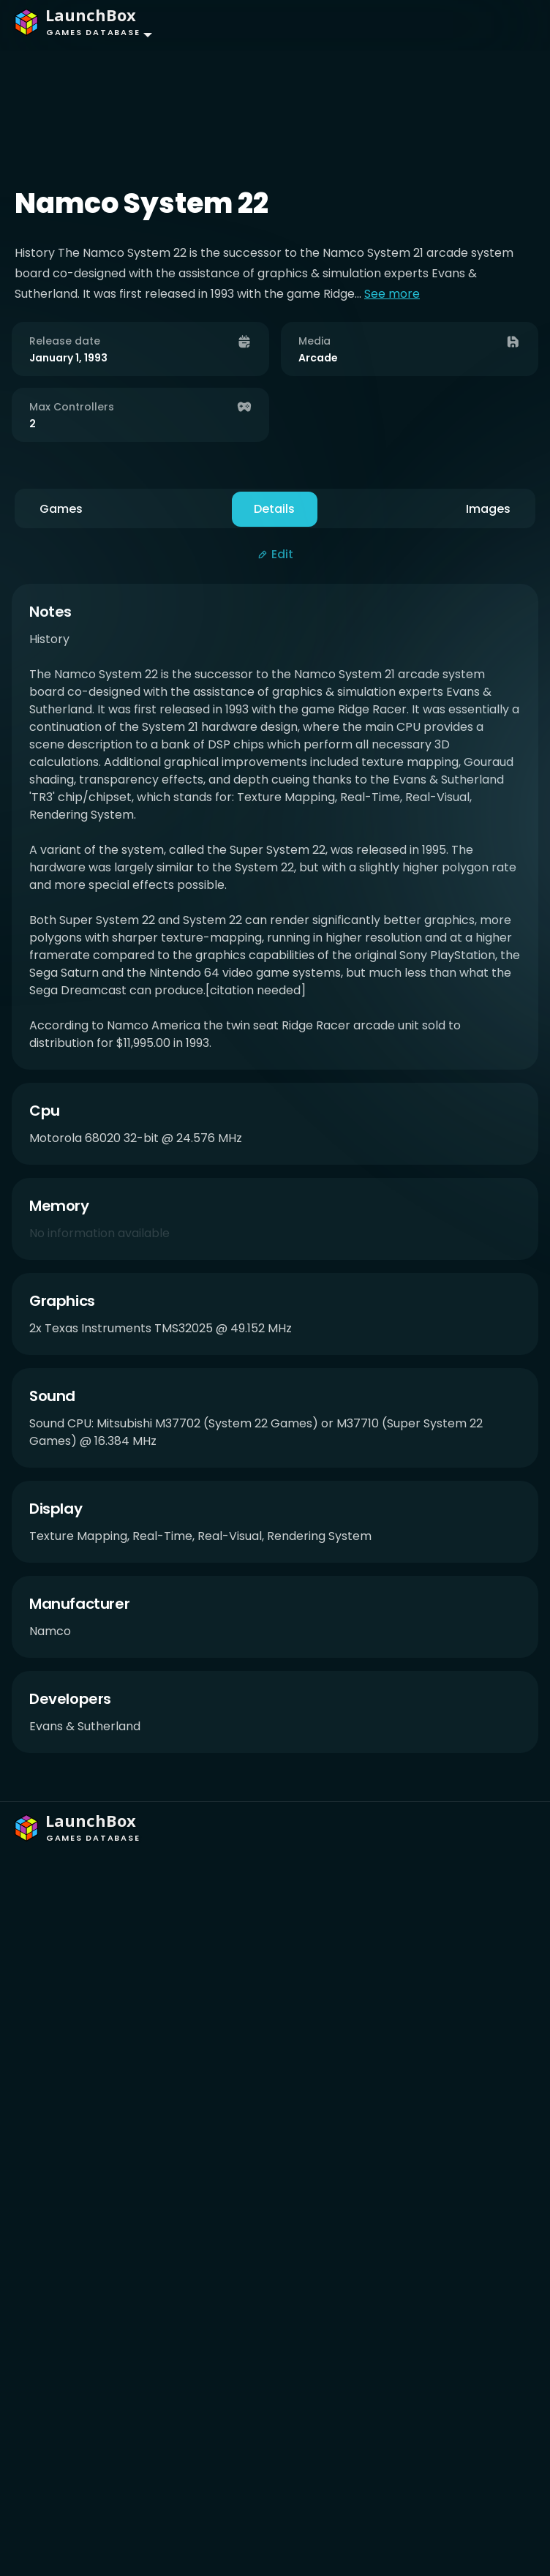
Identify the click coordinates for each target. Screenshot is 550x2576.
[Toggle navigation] (510, 25)
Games (61, 508)
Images (488, 508)
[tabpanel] (275, 1176)
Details (274, 508)
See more (392, 293)
